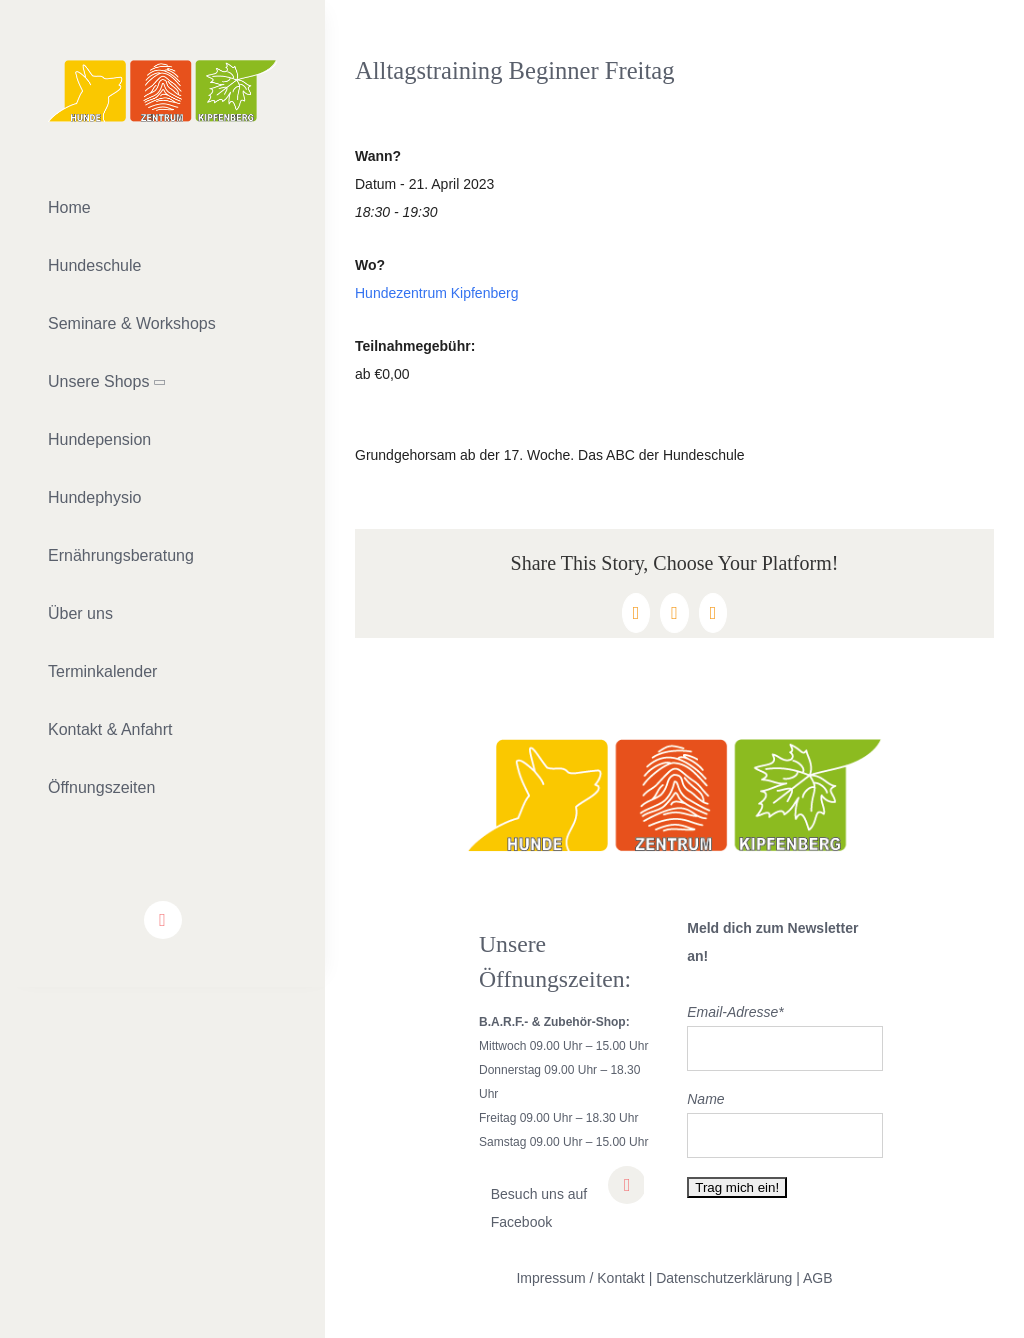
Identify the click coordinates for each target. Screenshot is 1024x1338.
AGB (818, 1278)
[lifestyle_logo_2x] (162, 67)
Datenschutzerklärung (724, 1278)
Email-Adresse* (735, 1012)
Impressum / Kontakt (580, 1278)
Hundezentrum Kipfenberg (436, 293)
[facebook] (163, 920)
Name (705, 1099)
